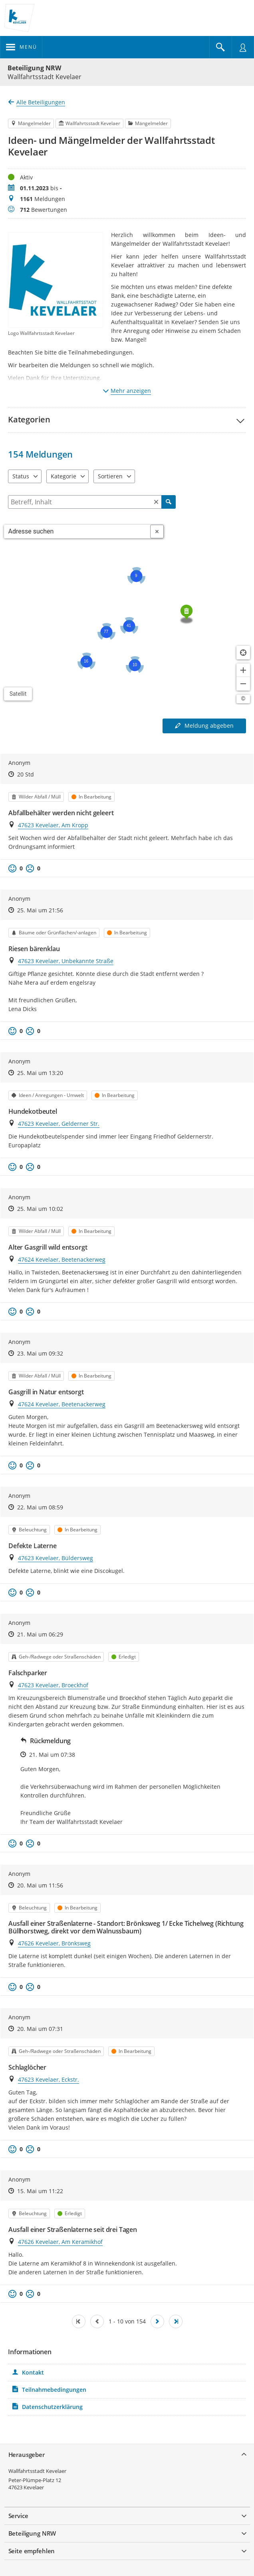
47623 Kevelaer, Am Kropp (53, 825)
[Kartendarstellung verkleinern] (243, 684)
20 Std (25, 774)
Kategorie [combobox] (63, 476)
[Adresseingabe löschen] (157, 532)
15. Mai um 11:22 (40, 2191)
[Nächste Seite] (157, 2321)
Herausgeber (26, 2455)
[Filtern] (92, 502)
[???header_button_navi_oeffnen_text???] (21, 47)
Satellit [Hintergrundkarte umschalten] (18, 694)
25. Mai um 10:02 (40, 1208)
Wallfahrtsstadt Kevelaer (37, 2470)
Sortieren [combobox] (110, 476)
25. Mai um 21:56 (40, 910)
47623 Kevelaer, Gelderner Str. (58, 1123)
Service (18, 2516)
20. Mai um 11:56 (40, 1885)
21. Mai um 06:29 (40, 1634)
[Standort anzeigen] (243, 652)
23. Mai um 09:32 (40, 1353)
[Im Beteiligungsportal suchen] (220, 47)
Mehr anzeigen (127, 390)
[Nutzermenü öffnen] (243, 47)
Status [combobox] (20, 476)
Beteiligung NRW (34, 68)
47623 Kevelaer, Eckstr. (48, 2079)
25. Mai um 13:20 (40, 1073)
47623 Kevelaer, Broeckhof (53, 1685)
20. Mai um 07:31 (40, 2029)
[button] (127, 419)
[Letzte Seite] (176, 2321)
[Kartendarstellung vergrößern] (243, 670)
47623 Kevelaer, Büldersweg (55, 1558)
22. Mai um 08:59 (40, 1507)
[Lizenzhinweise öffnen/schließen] (243, 699)
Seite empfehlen (31, 2551)
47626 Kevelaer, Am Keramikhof (60, 2242)
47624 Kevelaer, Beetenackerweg (61, 1259)
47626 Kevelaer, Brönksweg (54, 1943)
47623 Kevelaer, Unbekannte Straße (65, 961)
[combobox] (77, 532)
